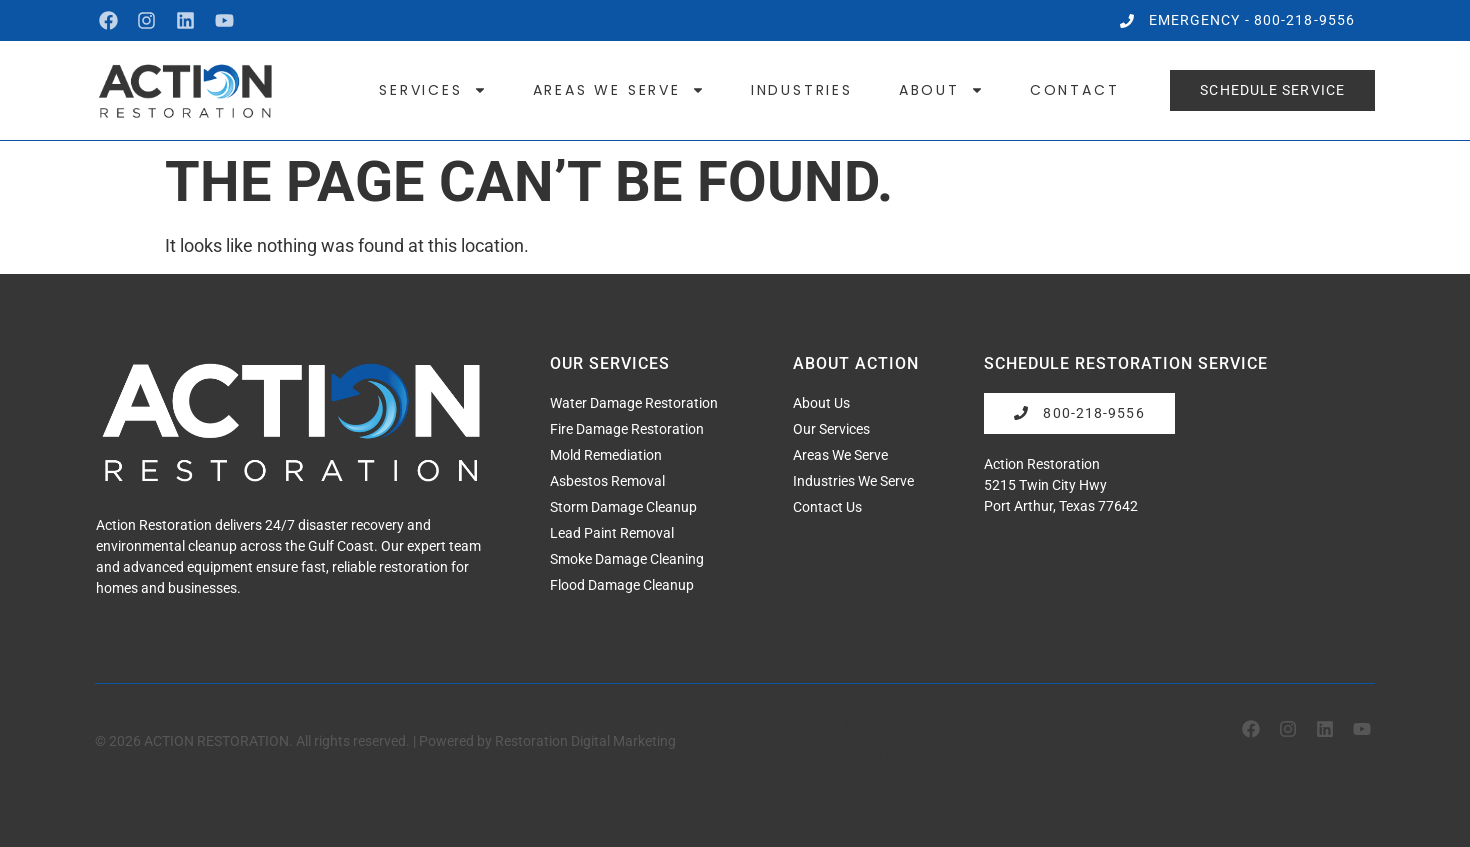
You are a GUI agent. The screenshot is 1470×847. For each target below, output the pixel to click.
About (941, 90)
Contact (1075, 90)
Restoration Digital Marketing (585, 741)
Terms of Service (903, 741)
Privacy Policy (897, 724)
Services (432, 90)
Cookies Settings (909, 758)
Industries (802, 90)
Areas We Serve (619, 90)
